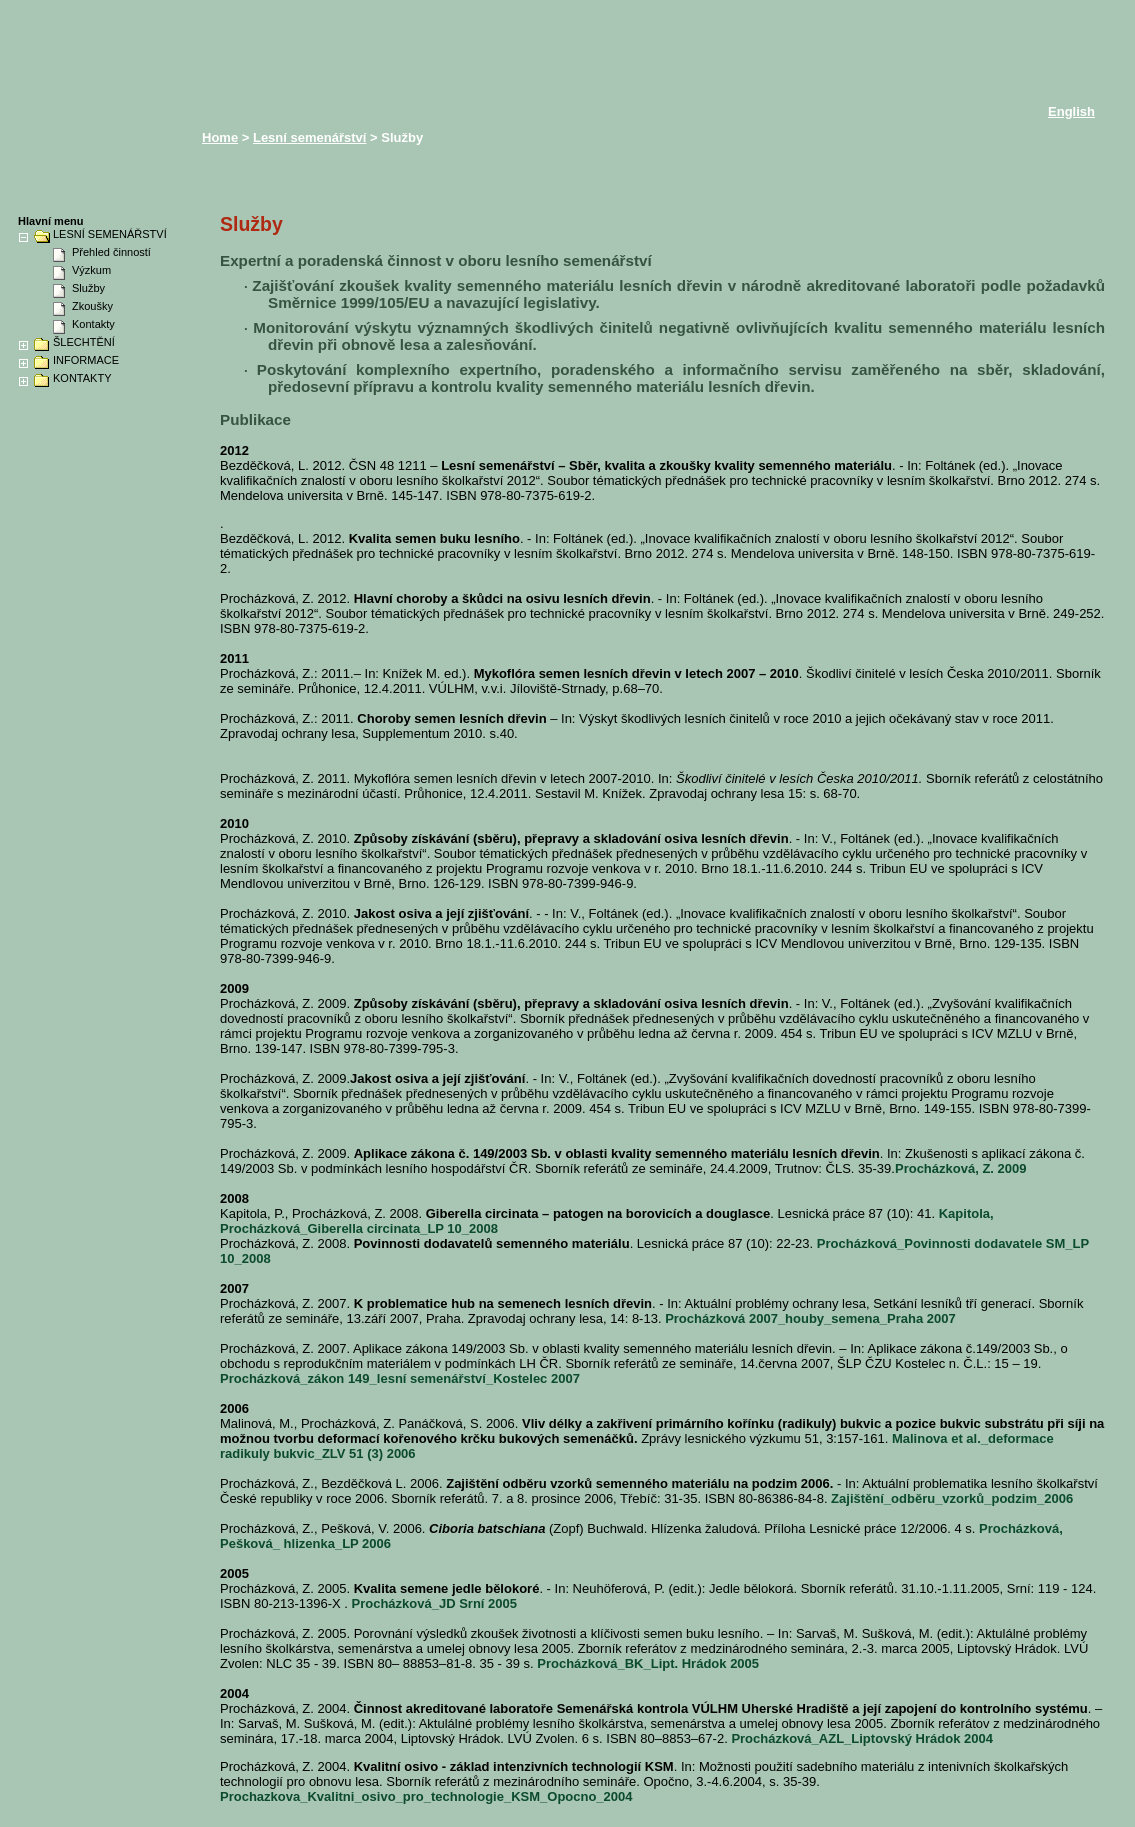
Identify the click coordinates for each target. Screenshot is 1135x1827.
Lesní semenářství (309, 137)
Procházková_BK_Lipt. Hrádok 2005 (648, 1663)
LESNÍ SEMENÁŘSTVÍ (110, 234)
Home (220, 137)
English (1071, 111)
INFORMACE (86, 360)
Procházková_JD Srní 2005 (434, 1603)
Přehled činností (111, 252)
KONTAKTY (82, 378)
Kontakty (93, 324)
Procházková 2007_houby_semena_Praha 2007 (810, 1318)
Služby (88, 288)
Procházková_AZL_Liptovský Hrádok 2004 (862, 1738)
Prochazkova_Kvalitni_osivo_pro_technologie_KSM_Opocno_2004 (426, 1796)
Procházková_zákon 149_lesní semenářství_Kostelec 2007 (400, 1378)
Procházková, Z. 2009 (961, 1168)
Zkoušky (92, 306)
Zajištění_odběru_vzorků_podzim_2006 (952, 1498)
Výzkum (91, 270)
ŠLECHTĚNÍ (84, 342)
